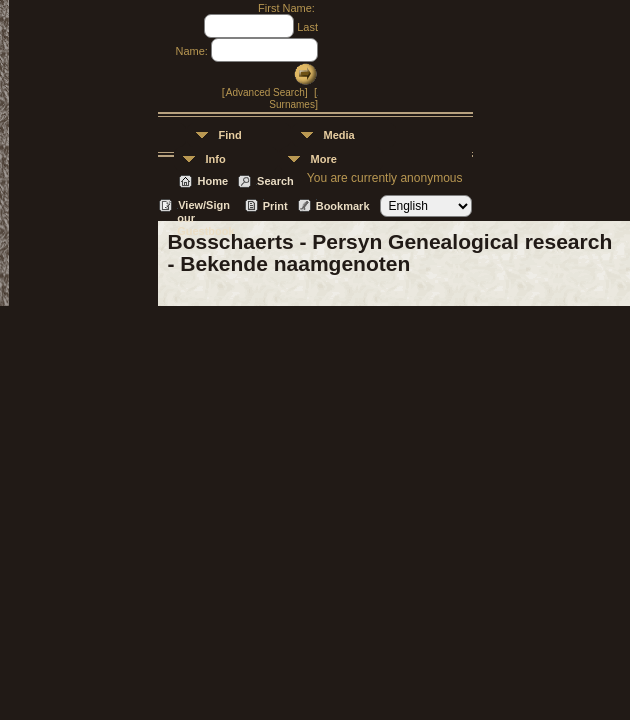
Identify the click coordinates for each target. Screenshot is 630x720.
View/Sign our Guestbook (205, 206)
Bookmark (343, 206)
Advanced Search (265, 92)
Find (230, 135)
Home (213, 181)
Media (339, 135)
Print (275, 206)
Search (275, 181)
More (324, 159)
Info (216, 159)
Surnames (292, 104)
